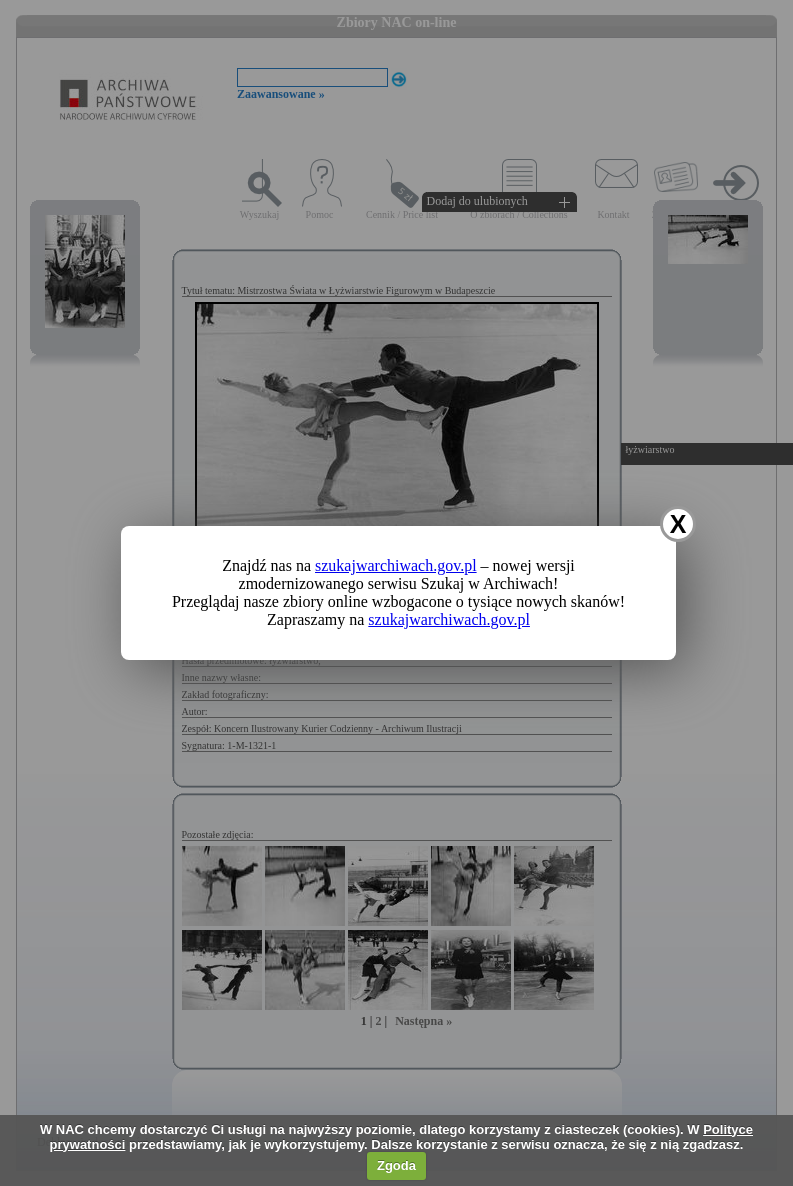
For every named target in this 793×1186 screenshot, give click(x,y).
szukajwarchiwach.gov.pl (396, 565)
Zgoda (396, 1165)
